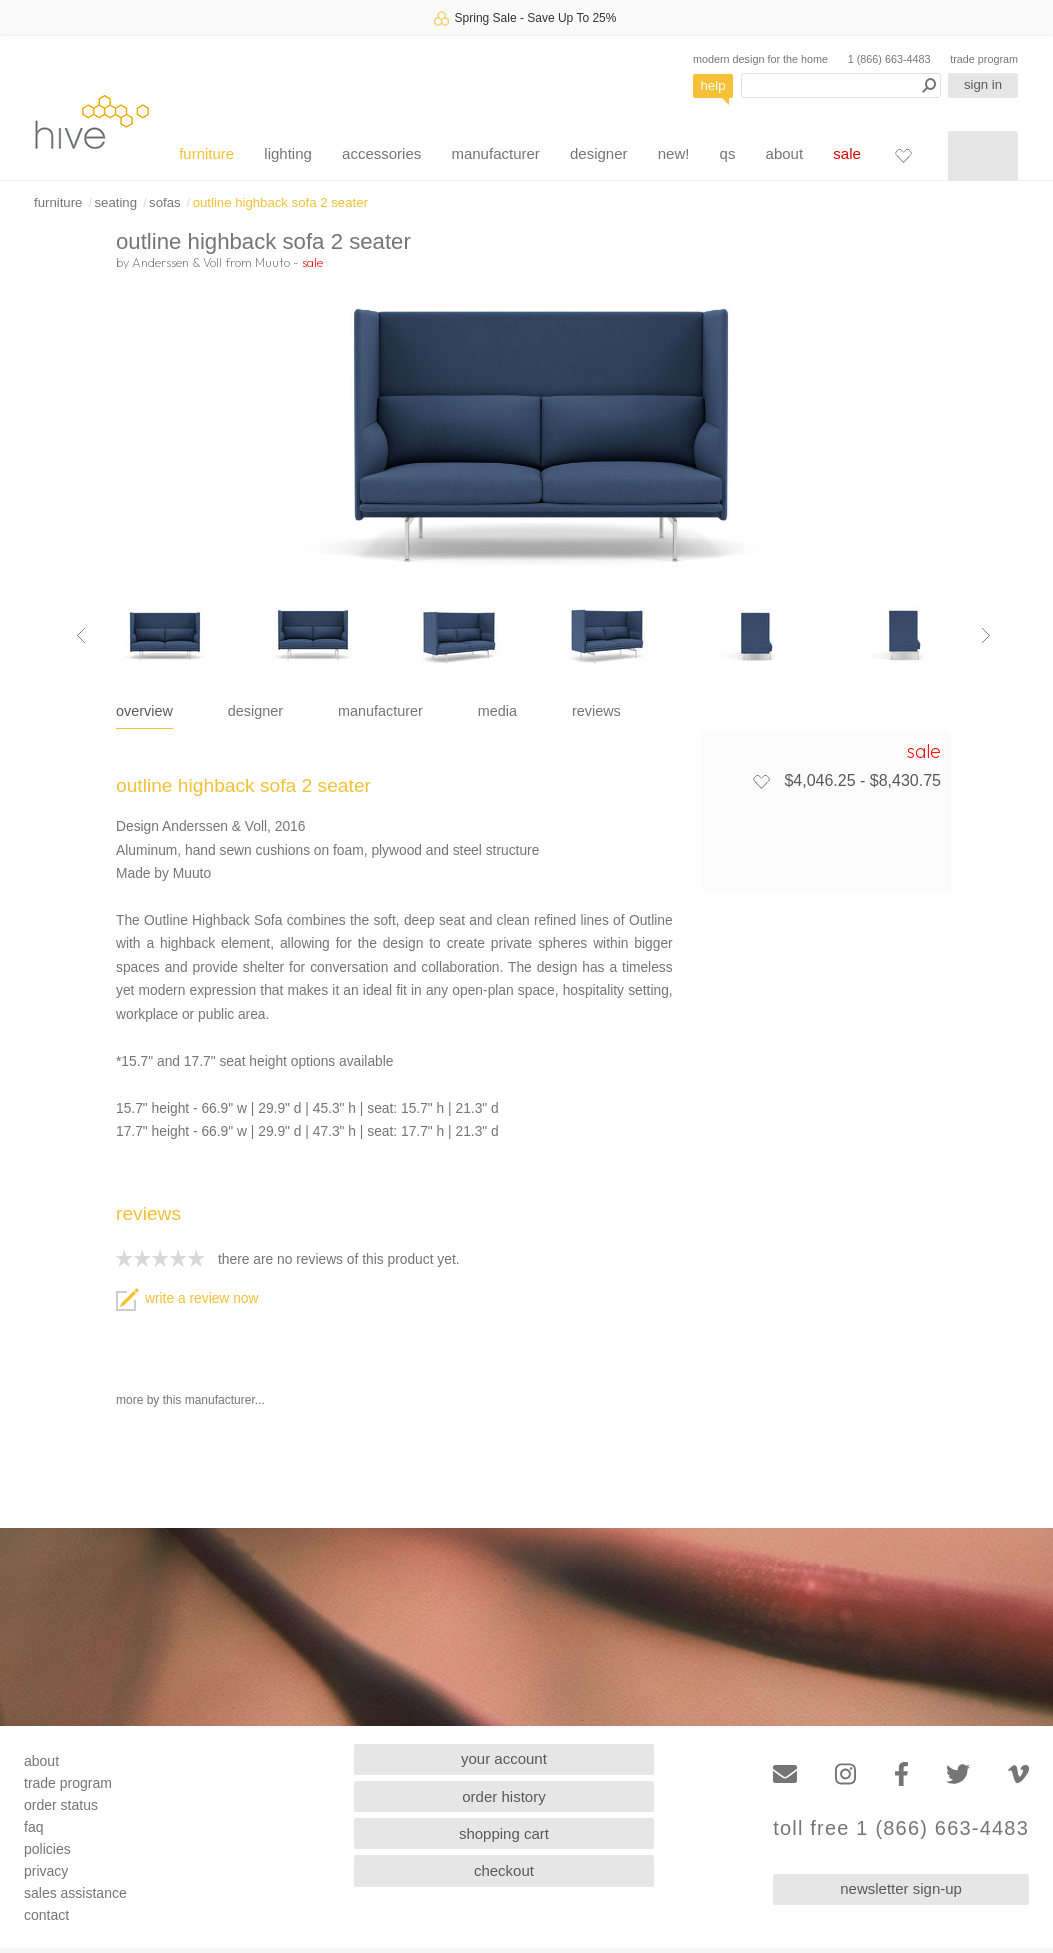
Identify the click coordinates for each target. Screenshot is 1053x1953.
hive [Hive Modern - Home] (92, 121)
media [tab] (497, 711)
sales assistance (75, 1893)
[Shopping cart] (983, 156)
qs (728, 153)
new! (674, 153)
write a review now (187, 1298)
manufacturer (495, 153)
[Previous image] (81, 636)
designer (599, 153)
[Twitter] (958, 1774)
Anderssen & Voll (177, 262)
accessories (381, 153)
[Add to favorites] (761, 781)
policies (47, 1849)
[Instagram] (845, 1774)
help (713, 85)
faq (33, 1827)
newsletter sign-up (901, 1888)
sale (847, 153)
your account (504, 1758)
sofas (165, 202)
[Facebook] (901, 1774)
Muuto (272, 262)
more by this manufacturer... (190, 1400)
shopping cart (504, 1833)
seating (115, 202)
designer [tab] (255, 711)
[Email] (785, 1774)
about (785, 153)
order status (61, 1805)
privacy (46, 1871)
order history (503, 1796)
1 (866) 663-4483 (889, 59)
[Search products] (841, 85)
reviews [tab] (596, 711)
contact (46, 1915)
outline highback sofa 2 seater (280, 202)
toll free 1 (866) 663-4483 (901, 1828)
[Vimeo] (1018, 1774)
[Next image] (986, 636)
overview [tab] (144, 711)
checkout (504, 1870)
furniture (206, 153)
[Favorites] (903, 155)
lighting (288, 153)
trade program (984, 59)
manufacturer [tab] (380, 711)
